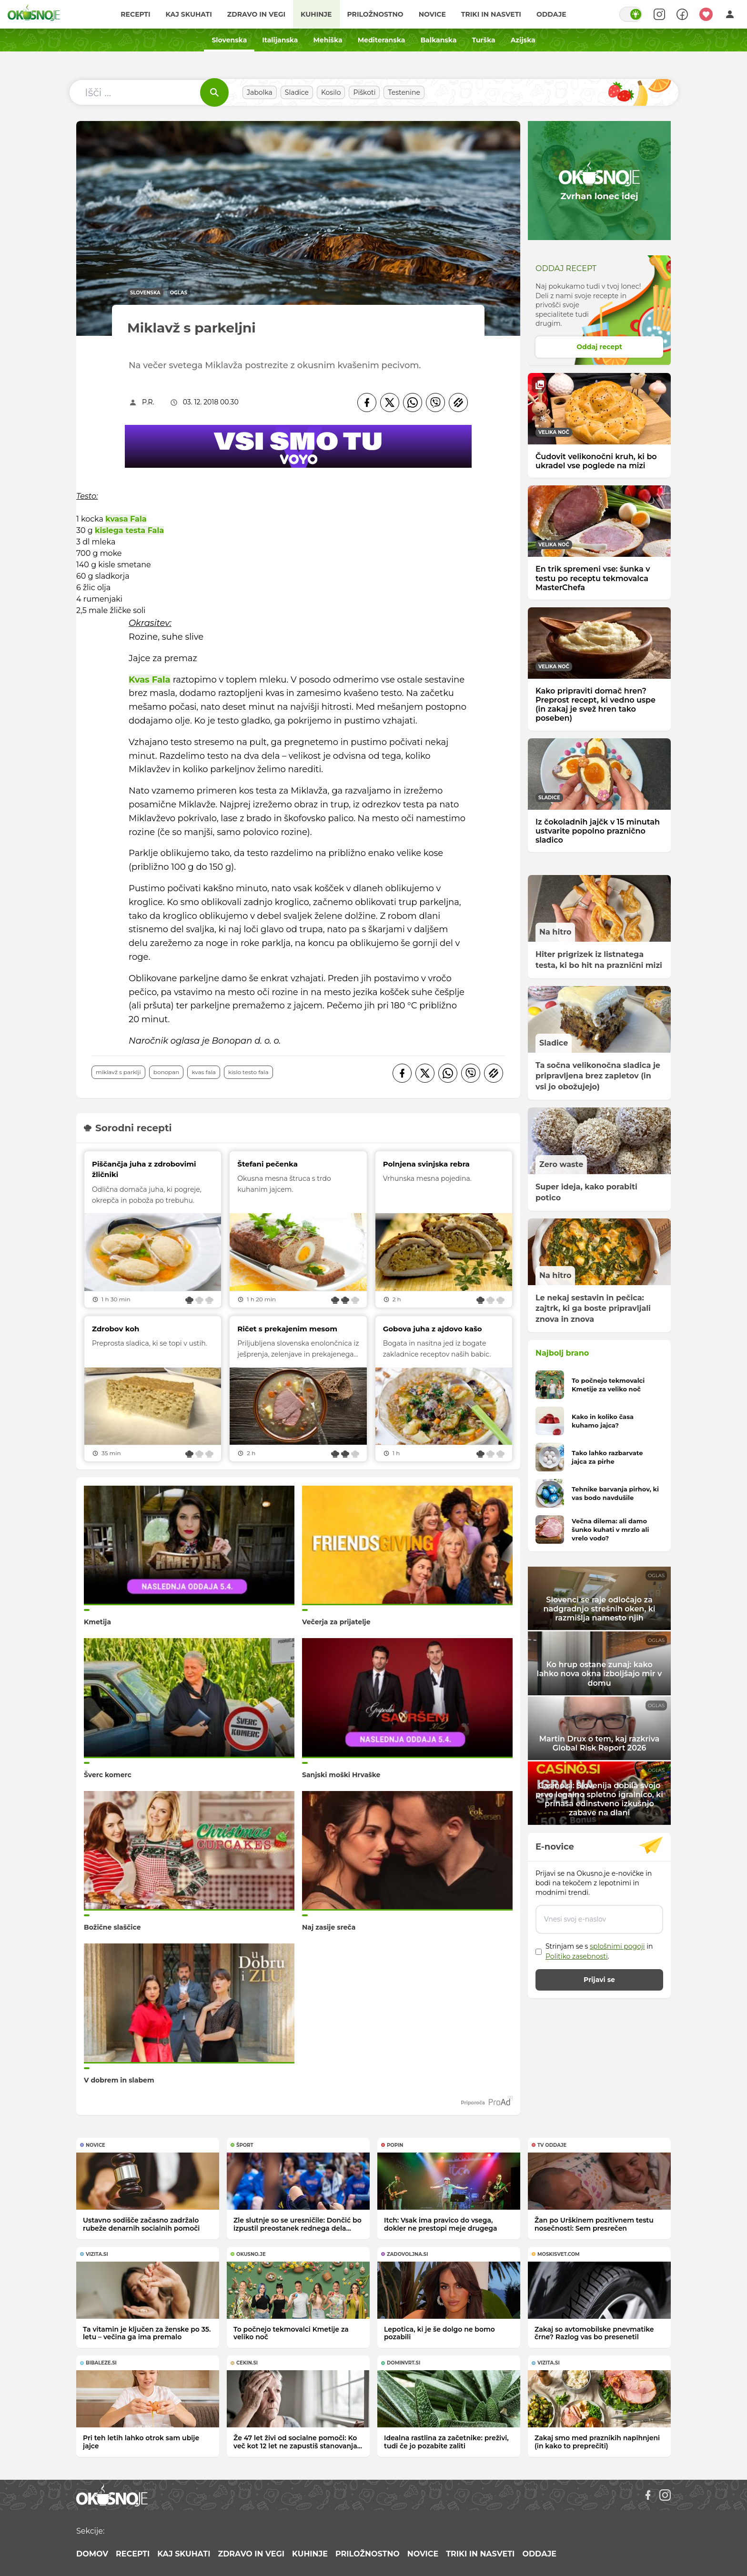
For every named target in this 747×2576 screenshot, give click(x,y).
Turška (483, 40)
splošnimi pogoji (617, 1946)
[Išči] (214, 92)
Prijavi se (599, 1979)
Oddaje (551, 14)
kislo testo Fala (248, 1072)
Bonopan (166, 1072)
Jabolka (260, 92)
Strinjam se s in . (599, 1951)
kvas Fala (204, 1072)
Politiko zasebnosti (576, 1956)
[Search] (659, 14)
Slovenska (229, 40)
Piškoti (364, 92)
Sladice (297, 92)
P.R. (148, 402)
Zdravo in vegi (256, 14)
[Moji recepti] (706, 14)
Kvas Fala (150, 679)
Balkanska (438, 40)
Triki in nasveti (491, 14)
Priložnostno (375, 14)
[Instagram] (665, 2495)
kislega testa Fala (129, 530)
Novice (432, 14)
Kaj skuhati (188, 14)
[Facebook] (366, 402)
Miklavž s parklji (118, 1072)
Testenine (404, 92)
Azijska (523, 40)
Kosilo (331, 92)
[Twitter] (389, 402)
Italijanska (280, 40)
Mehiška (328, 40)
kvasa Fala (126, 518)
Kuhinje (316, 14)
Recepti (135, 14)
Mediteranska (381, 40)
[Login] (730, 14)
